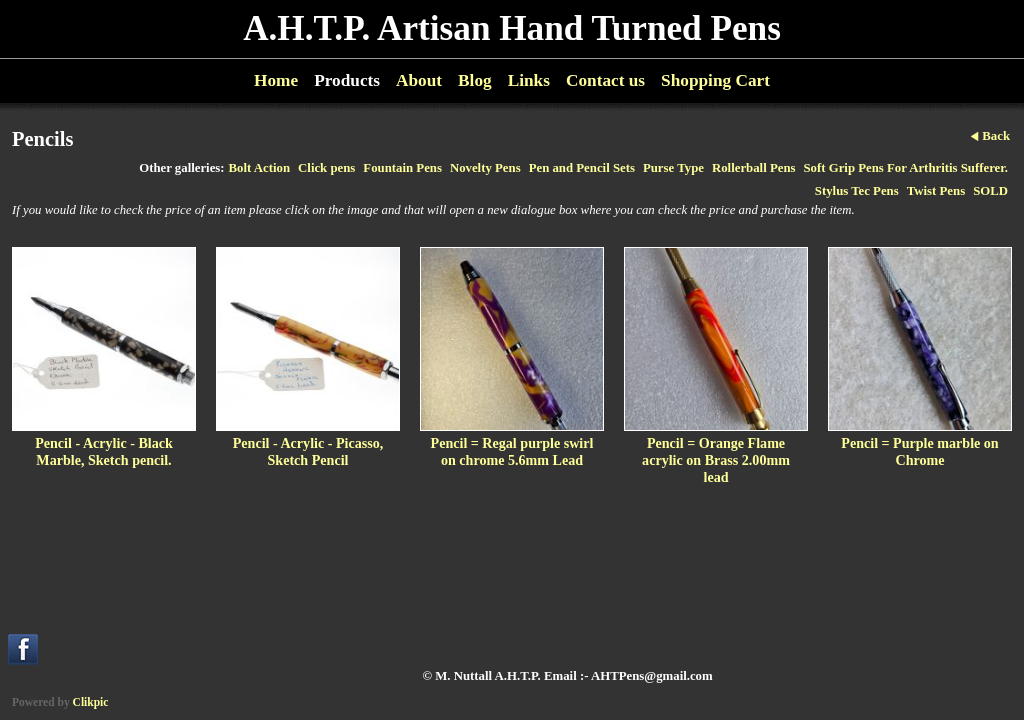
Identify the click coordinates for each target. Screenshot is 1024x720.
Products (347, 80)
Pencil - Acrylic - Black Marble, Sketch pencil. (104, 451)
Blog (475, 80)
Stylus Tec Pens (857, 191)
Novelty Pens (485, 168)
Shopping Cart (715, 80)
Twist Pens (936, 191)
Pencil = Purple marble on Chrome (919, 451)
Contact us (605, 80)
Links (529, 80)
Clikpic (91, 702)
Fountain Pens (402, 168)
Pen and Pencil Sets (582, 168)
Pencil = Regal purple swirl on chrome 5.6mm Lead (512, 451)
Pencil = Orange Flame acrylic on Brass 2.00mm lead (716, 460)
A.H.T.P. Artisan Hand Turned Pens (512, 28)
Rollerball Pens (754, 168)
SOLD (990, 191)
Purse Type (673, 168)
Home (276, 80)
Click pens (326, 168)
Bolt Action (260, 168)
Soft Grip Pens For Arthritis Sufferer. (906, 168)
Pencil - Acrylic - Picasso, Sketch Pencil (308, 451)
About (419, 80)
